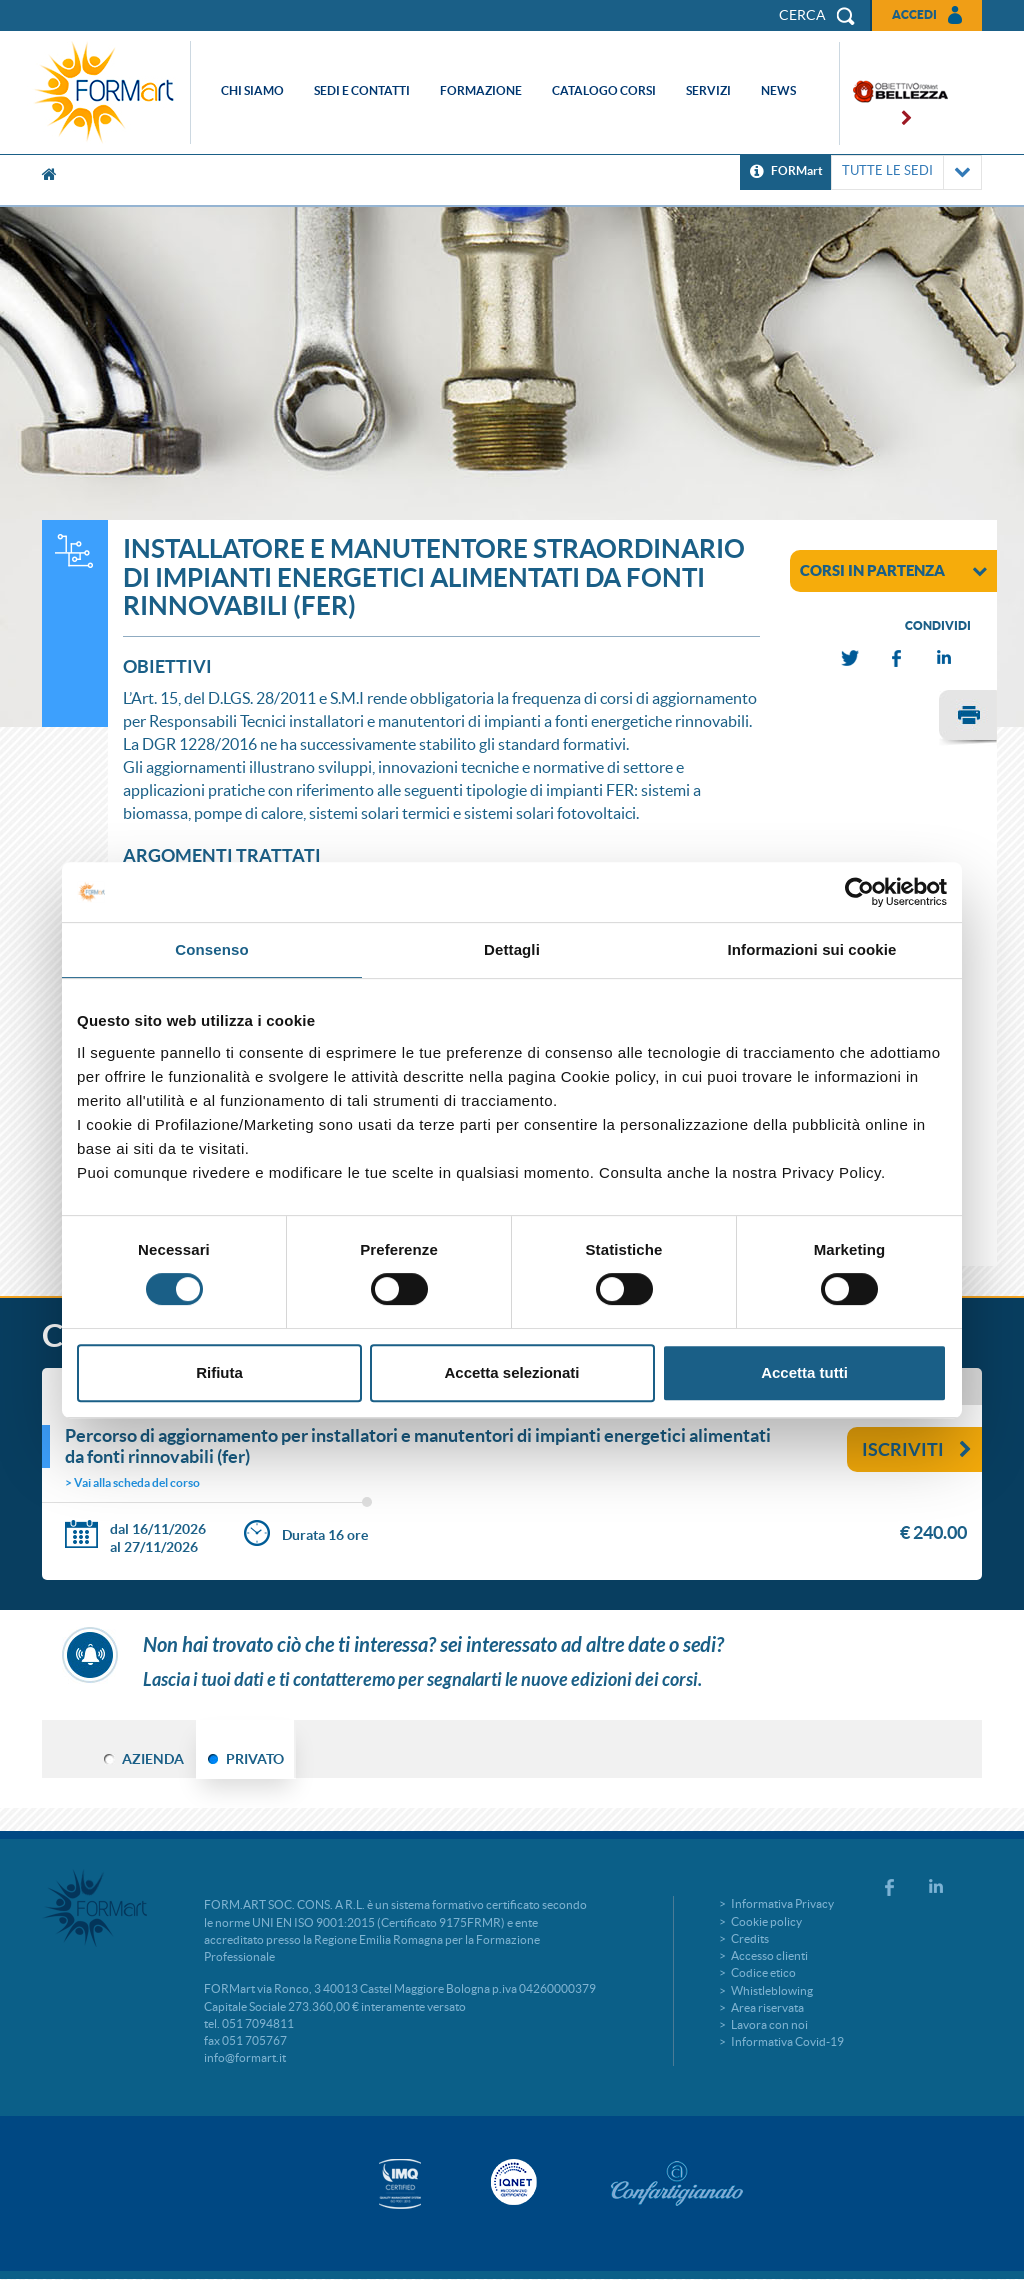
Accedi (914, 14)
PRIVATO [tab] (255, 1759)
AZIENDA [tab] (153, 1759)
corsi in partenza (893, 570)
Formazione (481, 90)
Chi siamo (252, 90)
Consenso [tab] (211, 949)
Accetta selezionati (511, 1372)
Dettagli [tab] (512, 949)
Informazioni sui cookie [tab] (812, 949)
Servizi (708, 90)
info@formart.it (245, 2057)
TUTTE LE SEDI (906, 172)
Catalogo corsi (604, 90)
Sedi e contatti (362, 90)
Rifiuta (219, 1372)
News (778, 90)
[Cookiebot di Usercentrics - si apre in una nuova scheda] (859, 892)
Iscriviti (917, 1449)
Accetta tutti (804, 1372)
